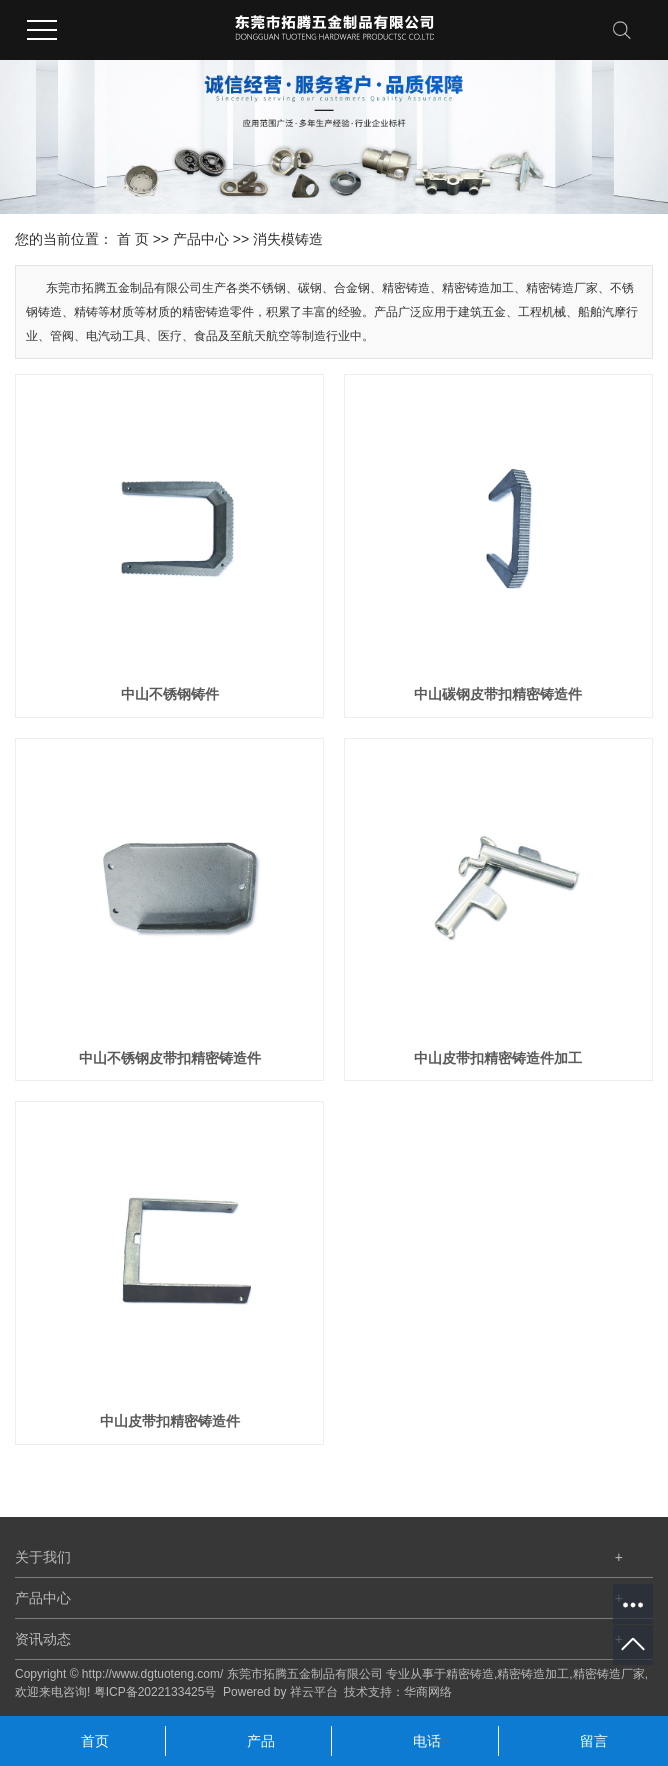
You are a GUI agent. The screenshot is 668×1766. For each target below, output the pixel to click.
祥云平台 (314, 1692)
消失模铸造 (288, 239)
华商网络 (428, 1692)
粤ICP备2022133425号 (155, 1692)
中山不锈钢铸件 (170, 694)
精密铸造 (470, 1674)
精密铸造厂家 (609, 1674)
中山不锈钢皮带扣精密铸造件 (170, 1058)
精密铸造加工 (533, 1674)
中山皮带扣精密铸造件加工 (498, 1058)
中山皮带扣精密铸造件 (170, 1421)
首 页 (133, 239)
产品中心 (201, 239)
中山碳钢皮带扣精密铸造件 (498, 694)
